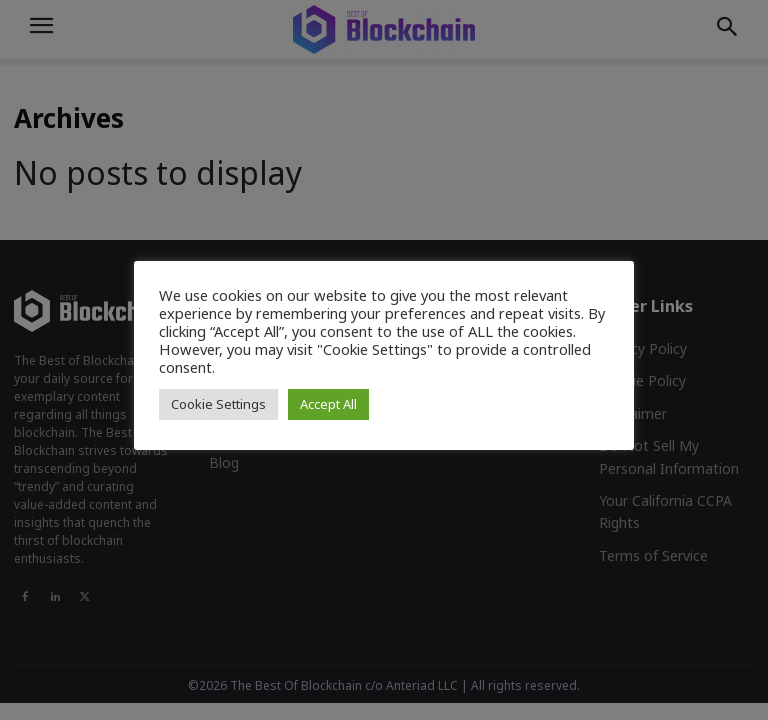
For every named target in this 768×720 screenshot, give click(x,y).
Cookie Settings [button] (218, 404)
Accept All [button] (328, 404)
